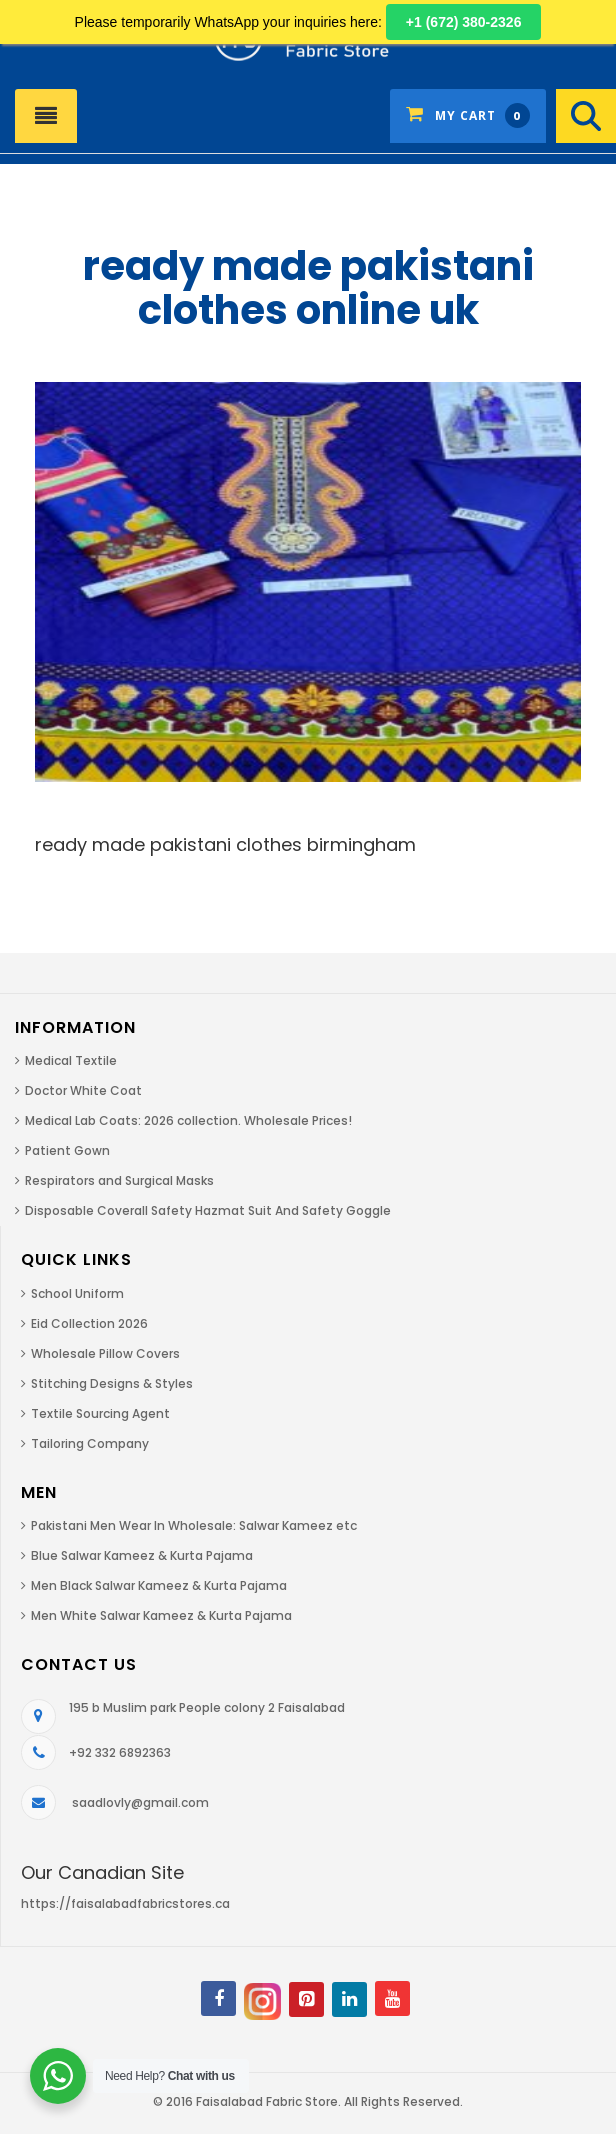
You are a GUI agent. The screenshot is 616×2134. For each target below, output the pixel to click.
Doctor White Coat (83, 1090)
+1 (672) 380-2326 (464, 22)
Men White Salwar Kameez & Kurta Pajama (161, 1615)
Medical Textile (71, 1060)
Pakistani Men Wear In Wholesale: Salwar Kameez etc (194, 1525)
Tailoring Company (90, 1443)
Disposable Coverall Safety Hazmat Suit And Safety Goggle (208, 1210)
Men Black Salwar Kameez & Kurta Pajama (159, 1585)
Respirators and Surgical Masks (119, 1180)
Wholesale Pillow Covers (105, 1353)
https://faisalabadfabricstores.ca (125, 1903)
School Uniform (77, 1293)
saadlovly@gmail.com (140, 1802)
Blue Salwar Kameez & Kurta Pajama (142, 1555)
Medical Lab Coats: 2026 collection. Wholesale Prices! (188, 1120)
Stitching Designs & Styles (112, 1383)
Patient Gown (67, 1150)
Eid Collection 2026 (89, 1323)
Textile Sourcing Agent (100, 1413)
